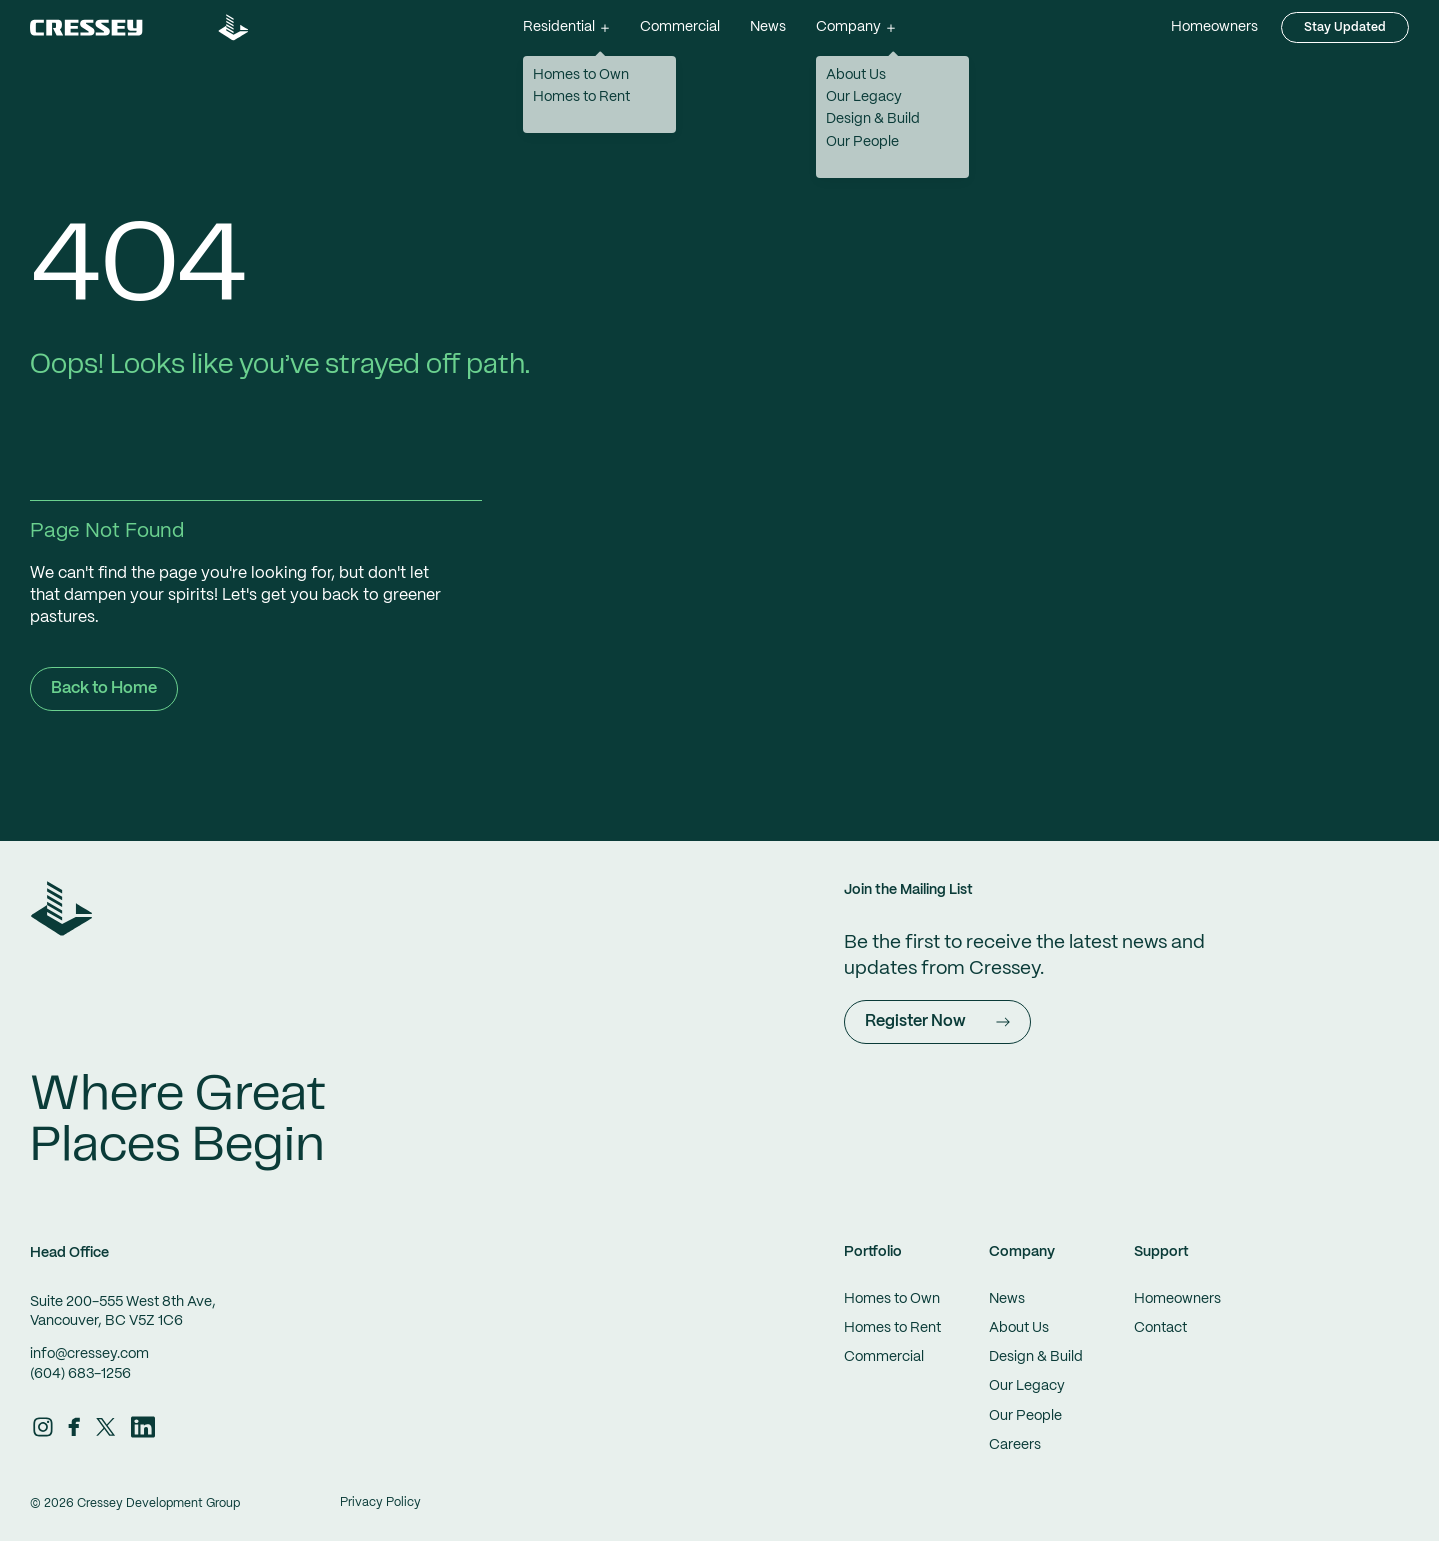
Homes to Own (892, 1299)
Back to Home (104, 688)
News (768, 27)
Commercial (680, 27)
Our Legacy (1027, 1386)
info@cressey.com (89, 1354)
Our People (1025, 1416)
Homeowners (1214, 27)
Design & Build (1036, 1357)
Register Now (937, 1021)
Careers (1015, 1445)
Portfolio (873, 1252)
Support (1161, 1252)
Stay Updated (1345, 27)
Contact (1160, 1328)
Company (1022, 1252)
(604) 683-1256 (80, 1374)
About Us (1019, 1328)
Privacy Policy (380, 1502)
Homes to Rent (892, 1328)
